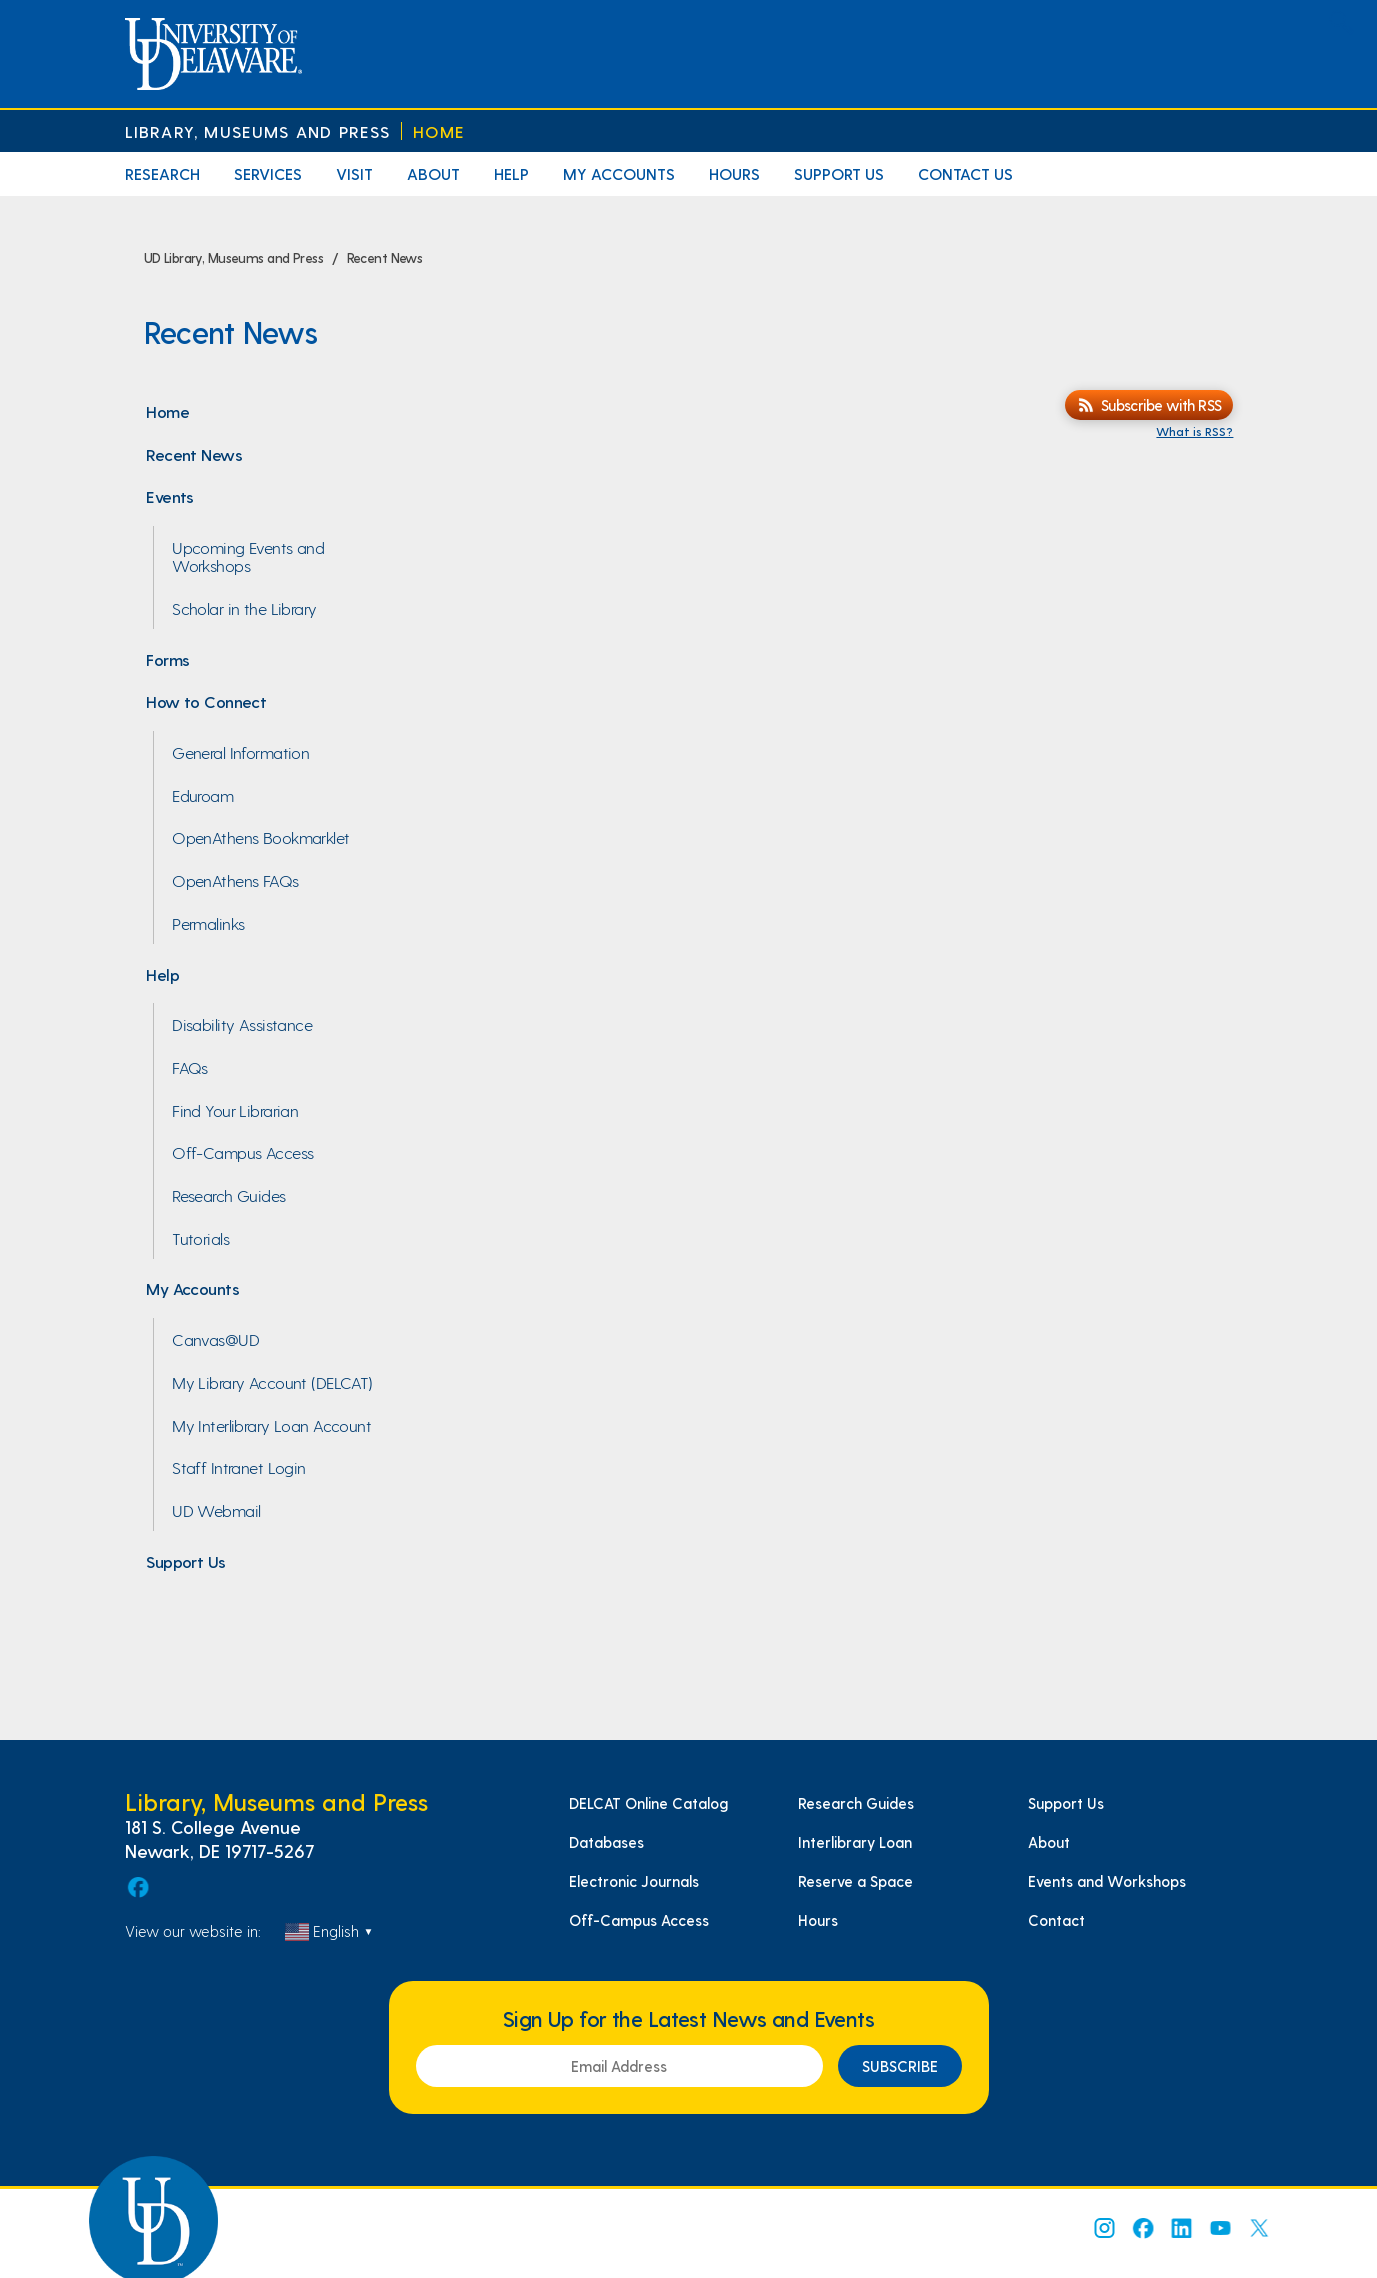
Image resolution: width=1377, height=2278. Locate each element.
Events (170, 496)
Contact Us (965, 173)
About (433, 173)
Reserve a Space (855, 1881)
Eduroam (202, 795)
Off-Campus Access (242, 1152)
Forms (167, 659)
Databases (606, 1842)
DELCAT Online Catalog (648, 1803)
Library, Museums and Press (258, 131)
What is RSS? (1194, 431)
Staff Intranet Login (239, 1467)
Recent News (194, 454)
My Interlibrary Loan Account (271, 1425)
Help (511, 173)
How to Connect (206, 701)
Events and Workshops (1107, 1881)
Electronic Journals (634, 1881)
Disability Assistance (242, 1024)
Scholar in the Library (244, 608)
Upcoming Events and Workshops (248, 556)
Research (162, 173)
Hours (734, 173)
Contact (1056, 1920)
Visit (354, 173)
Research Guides (229, 1195)
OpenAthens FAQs (235, 880)
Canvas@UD (215, 1339)
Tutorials (200, 1238)
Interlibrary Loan (855, 1842)
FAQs (190, 1067)
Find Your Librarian (235, 1110)
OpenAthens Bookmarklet (261, 837)
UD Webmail (216, 1510)
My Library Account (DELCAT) (272, 1382)
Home (439, 131)
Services (268, 173)
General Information (240, 752)
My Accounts (619, 173)
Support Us (839, 173)
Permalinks (208, 923)
